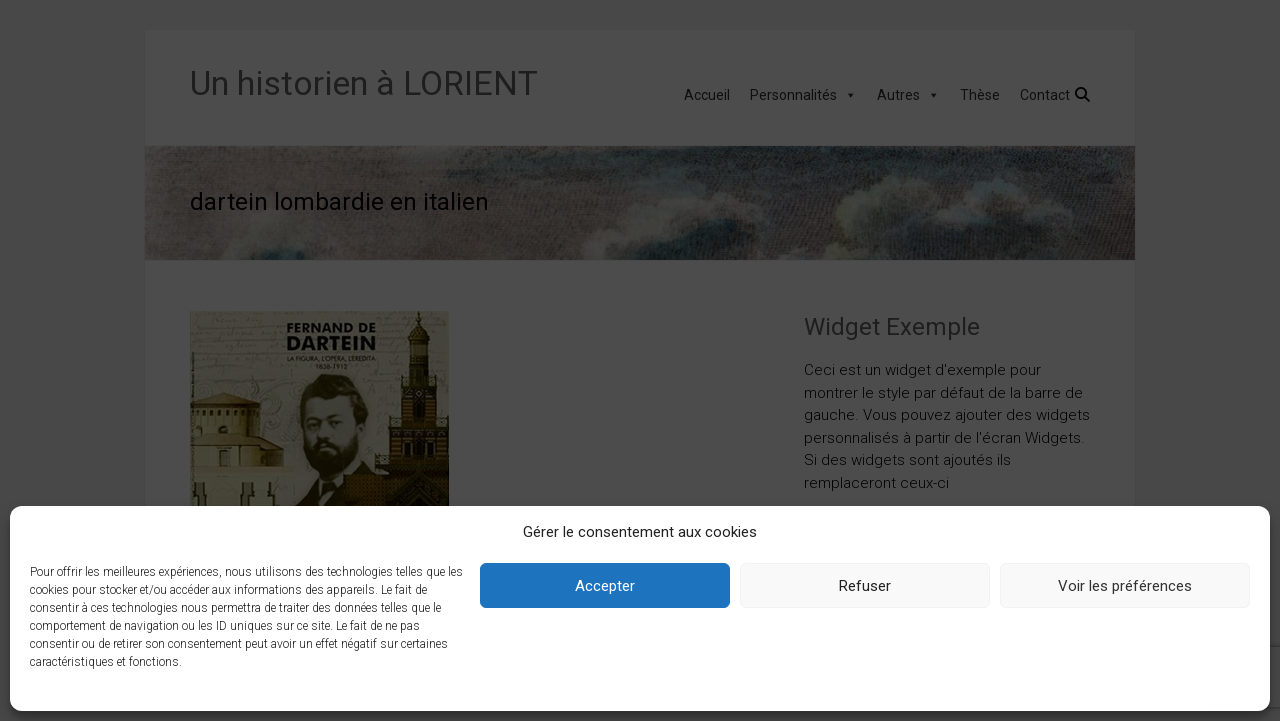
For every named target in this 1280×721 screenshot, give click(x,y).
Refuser (865, 586)
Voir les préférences (1125, 586)
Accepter (605, 586)
